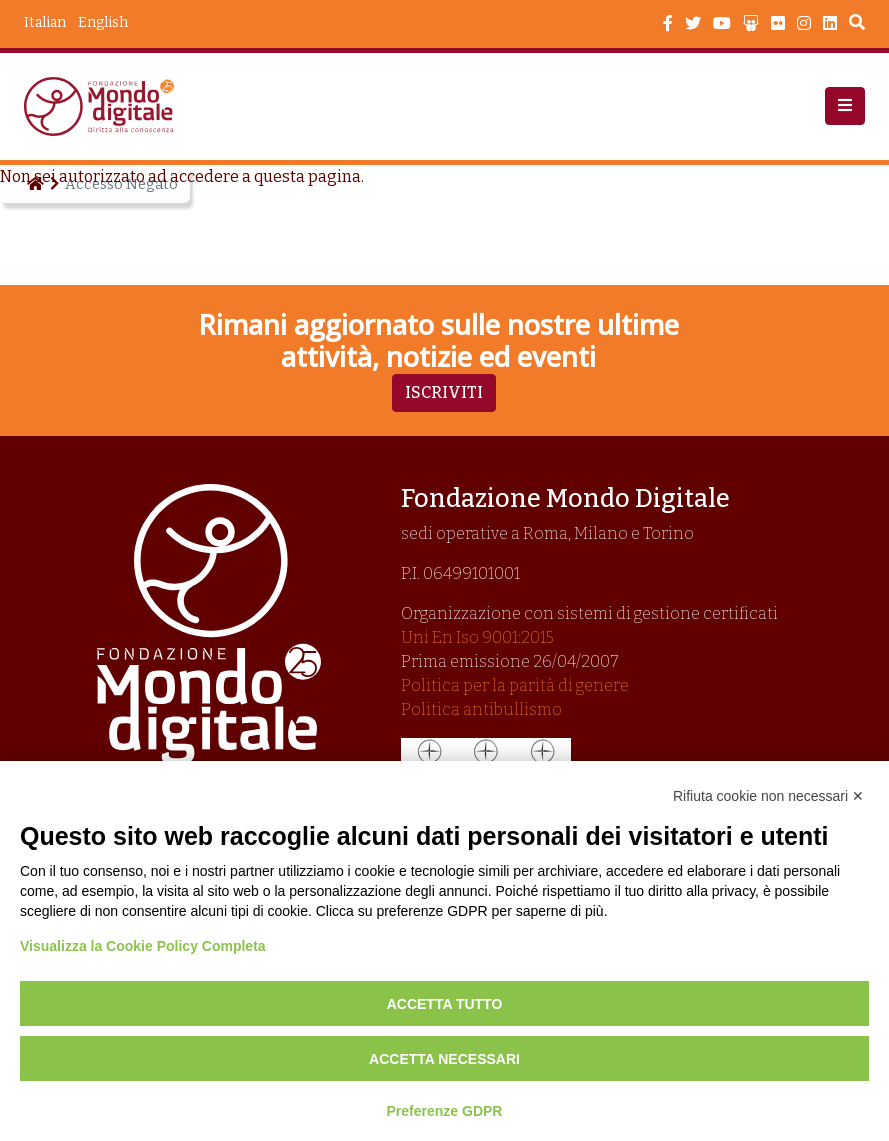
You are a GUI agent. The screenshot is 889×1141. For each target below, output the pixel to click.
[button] (845, 106)
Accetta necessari (444, 1059)
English (103, 22)
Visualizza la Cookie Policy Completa (143, 946)
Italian (45, 22)
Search (857, 25)
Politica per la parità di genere (515, 685)
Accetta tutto (445, 1004)
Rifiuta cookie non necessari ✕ (768, 796)
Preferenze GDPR (445, 1111)
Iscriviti (444, 392)
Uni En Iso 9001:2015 (477, 637)
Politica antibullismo (481, 709)
